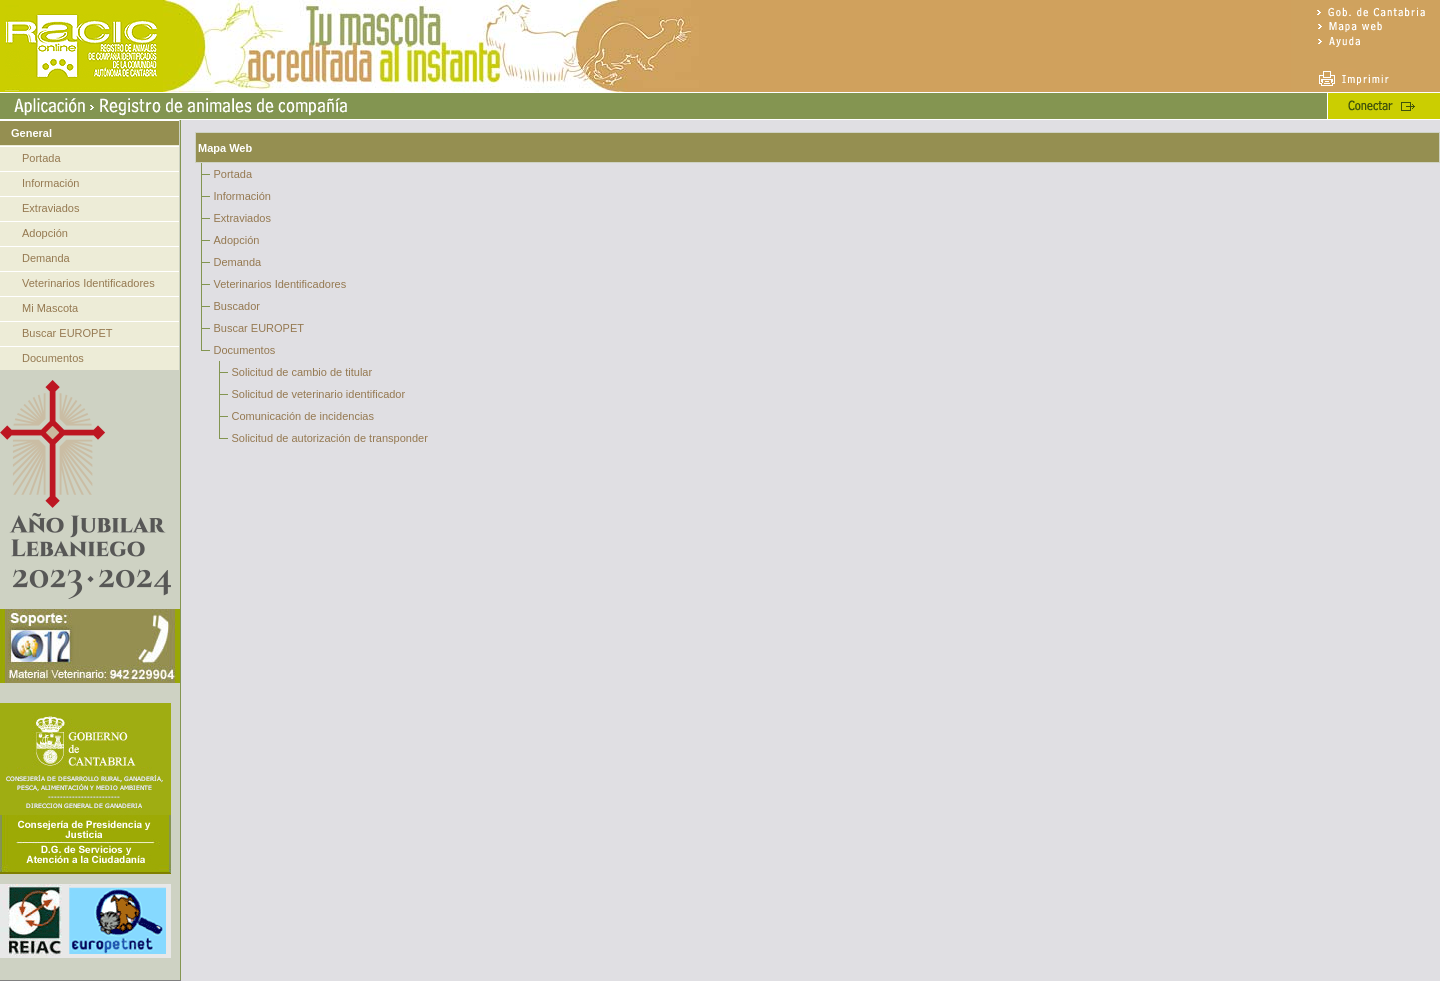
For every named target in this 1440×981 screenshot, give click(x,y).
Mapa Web (225, 148)
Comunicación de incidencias (303, 416)
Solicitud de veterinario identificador (319, 394)
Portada (41, 158)
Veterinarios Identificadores (88, 283)
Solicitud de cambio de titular (302, 372)
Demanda (46, 258)
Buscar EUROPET (67, 333)
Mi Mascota (50, 308)
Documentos (53, 358)
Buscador (237, 306)
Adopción (45, 233)
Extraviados (50, 208)
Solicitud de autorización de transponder (330, 438)
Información (50, 183)
